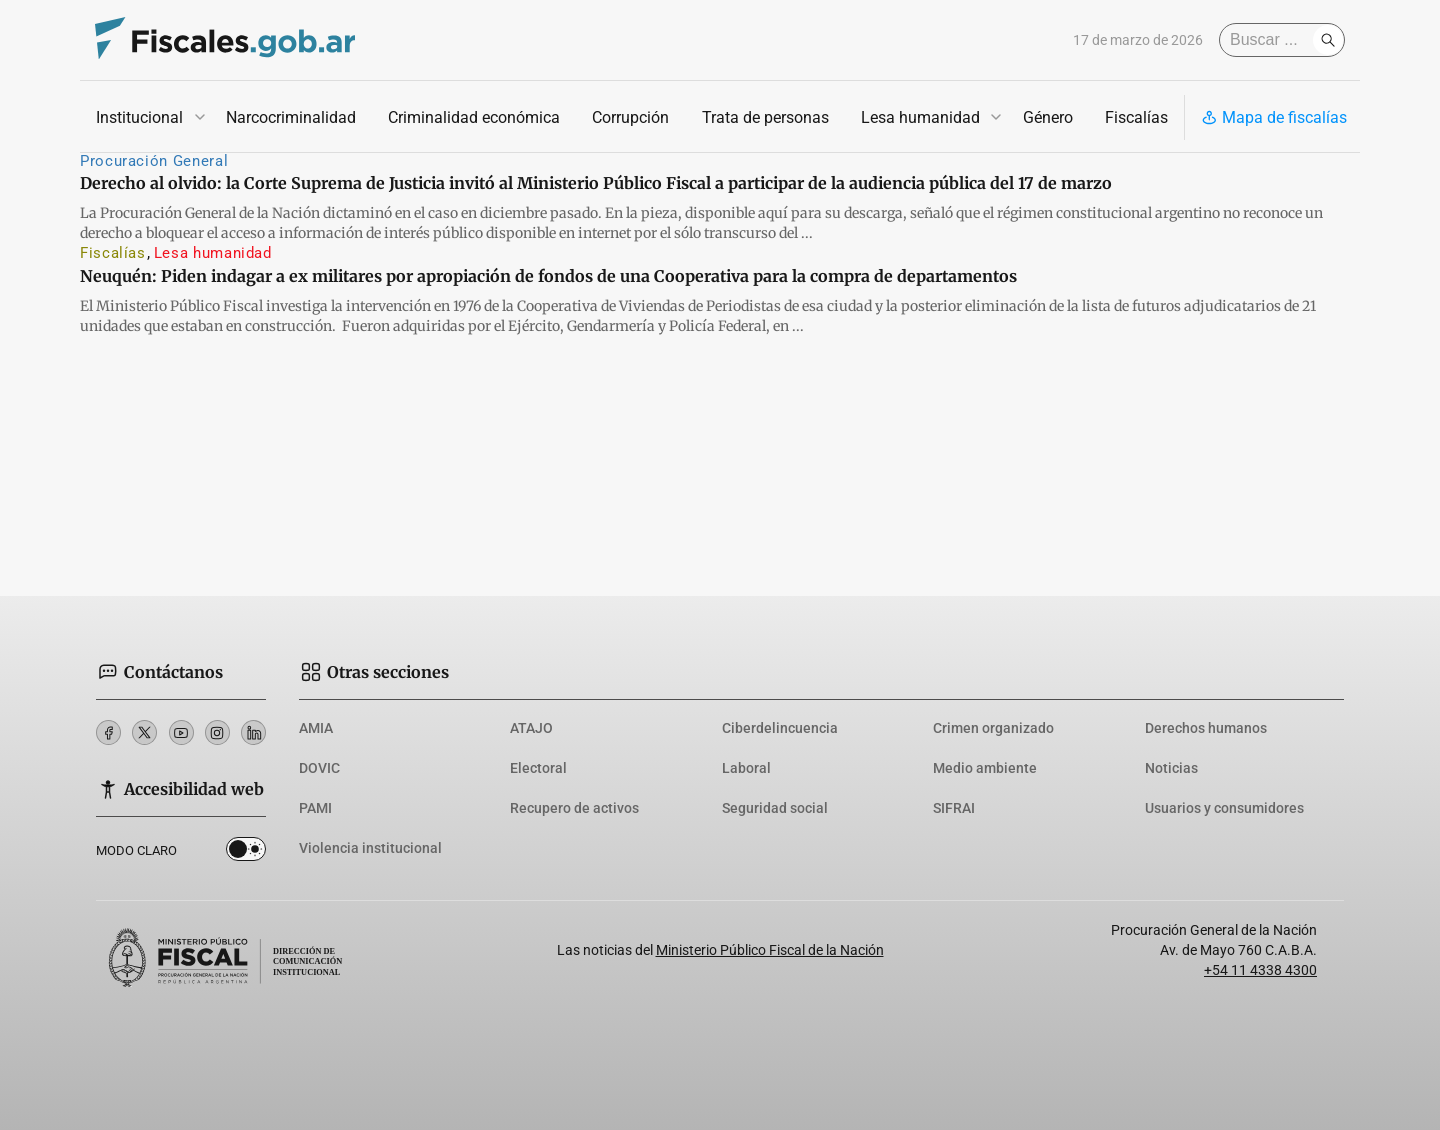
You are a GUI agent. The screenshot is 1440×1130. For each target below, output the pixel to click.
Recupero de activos (574, 808)
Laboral (746, 768)
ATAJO (531, 728)
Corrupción (630, 117)
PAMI (315, 808)
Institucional (139, 117)
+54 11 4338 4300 (1260, 970)
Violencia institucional (370, 848)
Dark (247, 849)
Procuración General (154, 161)
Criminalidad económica (474, 117)
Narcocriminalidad (291, 117)
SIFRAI (954, 808)
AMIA (316, 728)
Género (1048, 117)
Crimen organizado (993, 728)
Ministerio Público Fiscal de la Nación (770, 950)
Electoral (538, 768)
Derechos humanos (1206, 728)
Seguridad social (775, 808)
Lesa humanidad (920, 117)
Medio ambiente (985, 768)
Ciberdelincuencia (780, 728)
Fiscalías (1136, 117)
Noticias (1171, 768)
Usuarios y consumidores (1224, 808)
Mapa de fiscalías (1274, 117)
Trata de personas (765, 117)
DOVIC (319, 768)
